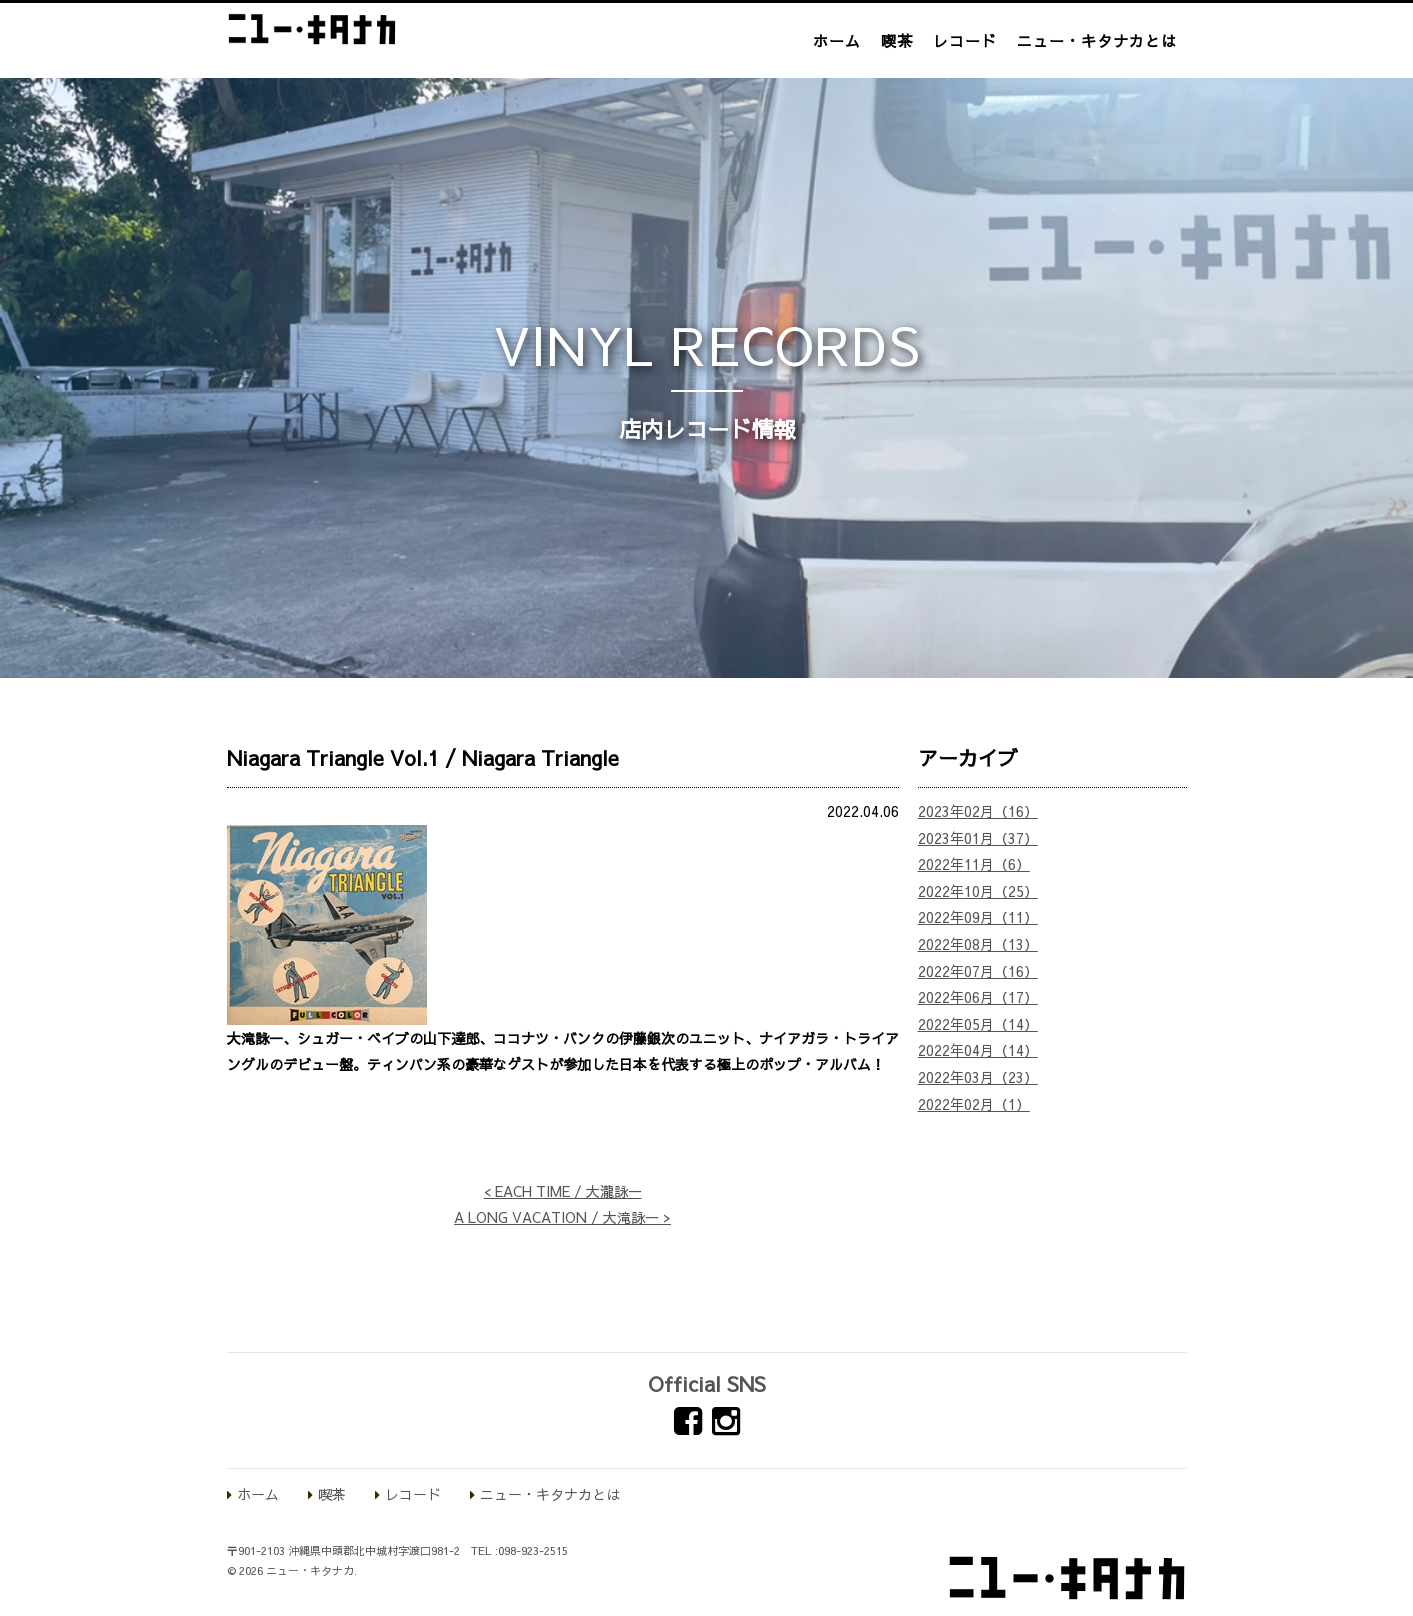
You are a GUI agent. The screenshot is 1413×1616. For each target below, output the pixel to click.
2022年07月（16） (978, 971)
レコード (965, 40)
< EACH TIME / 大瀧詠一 (563, 1191)
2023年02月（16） (978, 811)
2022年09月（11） (978, 917)
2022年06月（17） (978, 997)
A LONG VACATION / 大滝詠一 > (562, 1217)
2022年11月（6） (974, 864)
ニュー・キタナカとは (1097, 40)
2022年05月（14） (978, 1024)
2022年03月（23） (978, 1077)
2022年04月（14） (978, 1050)
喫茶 (897, 40)
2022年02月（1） (974, 1104)
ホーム (837, 40)
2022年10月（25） (978, 891)
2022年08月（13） (978, 944)
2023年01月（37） (978, 838)
